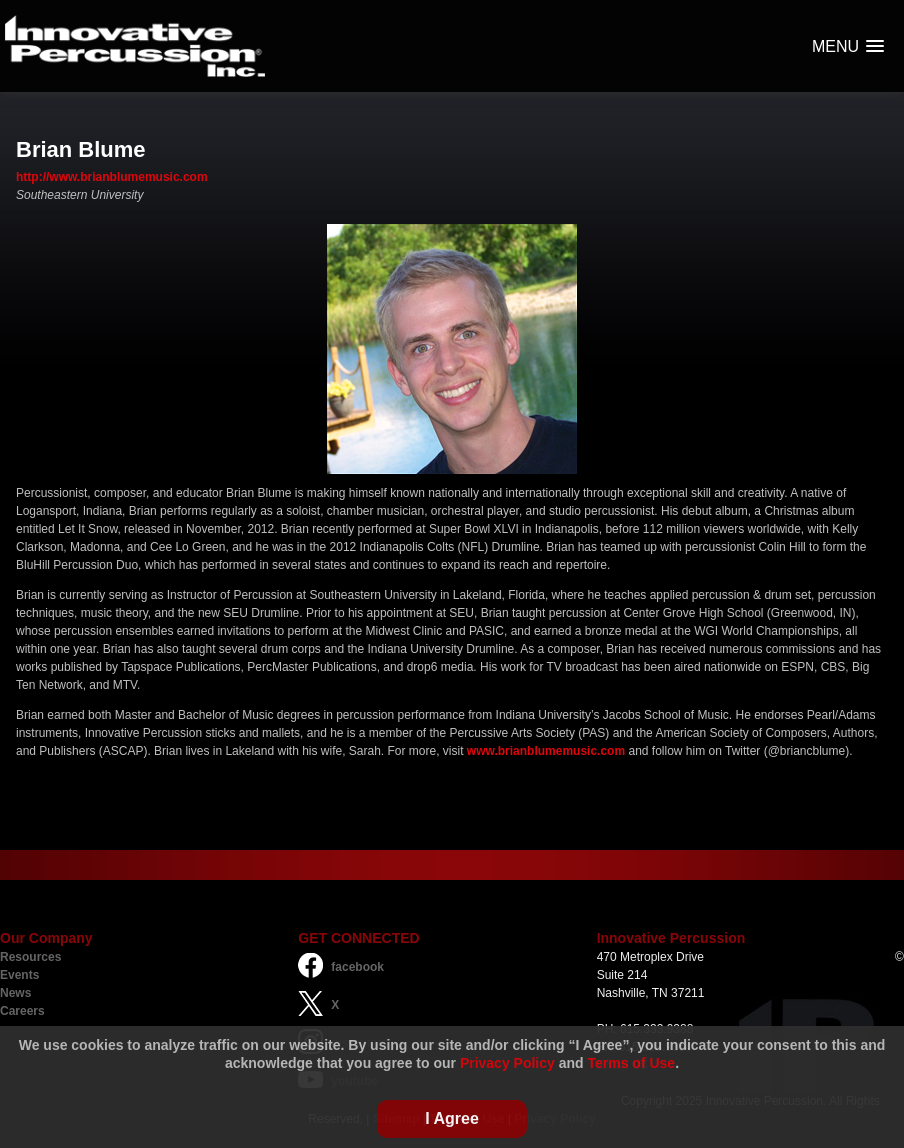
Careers (22, 1011)
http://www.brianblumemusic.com (112, 177)
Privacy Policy (507, 1063)
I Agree (452, 1118)
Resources (30, 957)
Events (19, 975)
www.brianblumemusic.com (546, 751)
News (15, 993)
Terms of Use (632, 1063)
